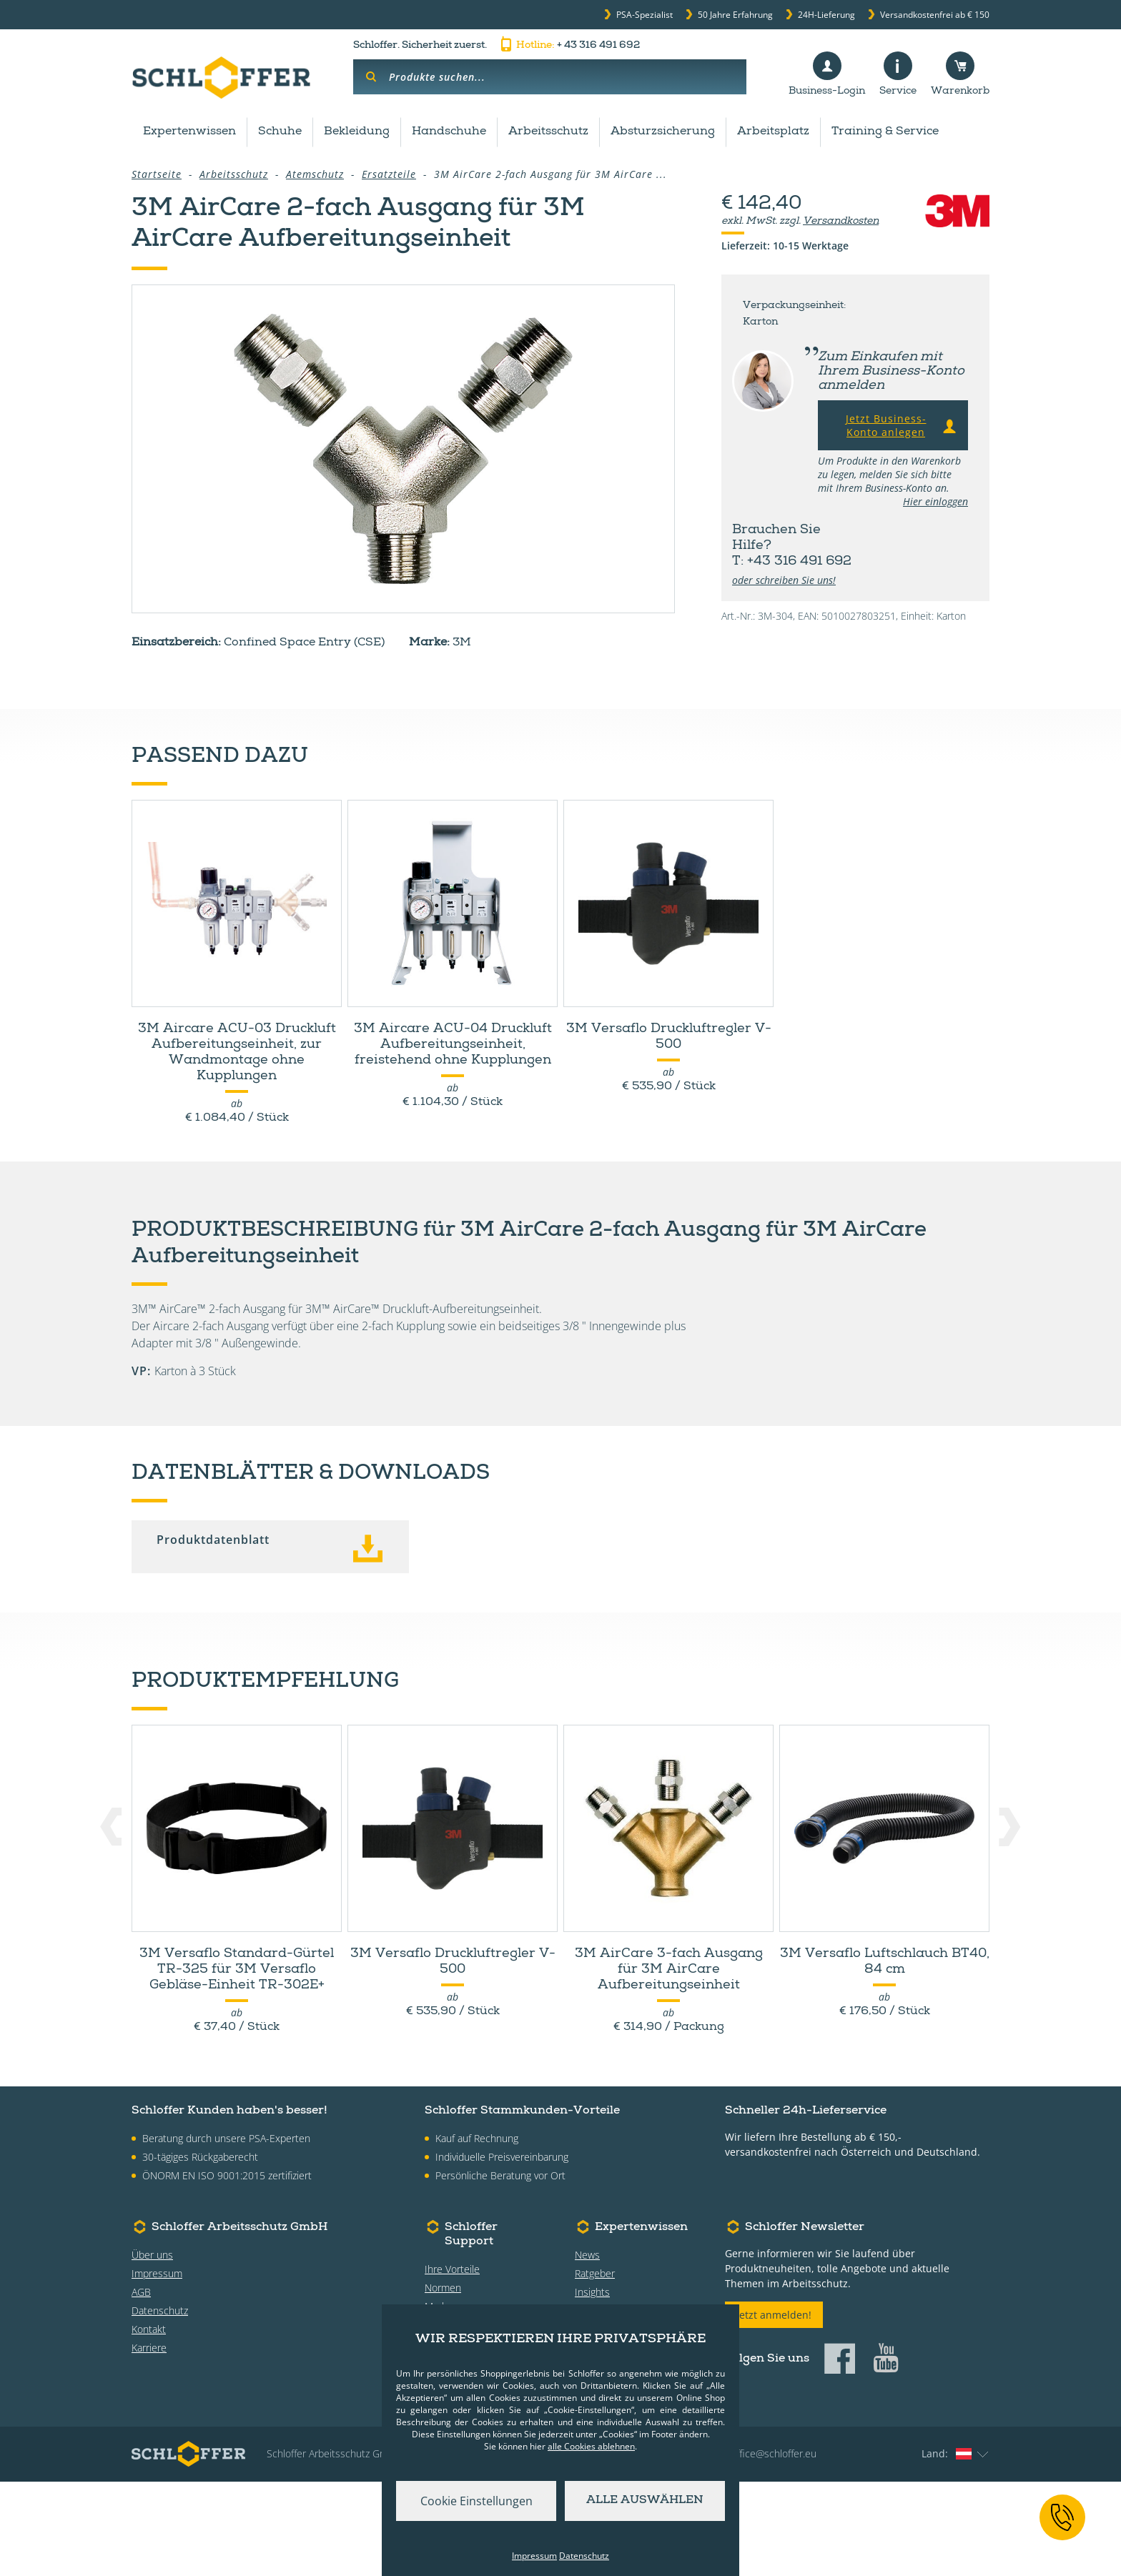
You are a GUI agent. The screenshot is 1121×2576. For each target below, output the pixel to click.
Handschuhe (449, 132)
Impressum (157, 2367)
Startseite (157, 174)
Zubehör (181, 738)
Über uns (152, 2349)
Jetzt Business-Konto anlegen (902, 425)
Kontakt (149, 2423)
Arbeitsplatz (773, 132)
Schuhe (280, 132)
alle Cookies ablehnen (591, 2446)
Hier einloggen (935, 501)
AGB (141, 2386)
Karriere (149, 2442)
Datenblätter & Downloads (514, 738)
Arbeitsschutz (548, 132)
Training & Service (885, 132)
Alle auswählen (644, 2501)
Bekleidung (357, 132)
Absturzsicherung (663, 132)
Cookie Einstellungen (476, 2501)
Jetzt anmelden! (773, 2409)
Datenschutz (160, 2405)
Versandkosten (841, 222)
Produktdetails (318, 738)
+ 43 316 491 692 (569, 46)
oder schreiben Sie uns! (784, 580)
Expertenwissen (189, 132)
